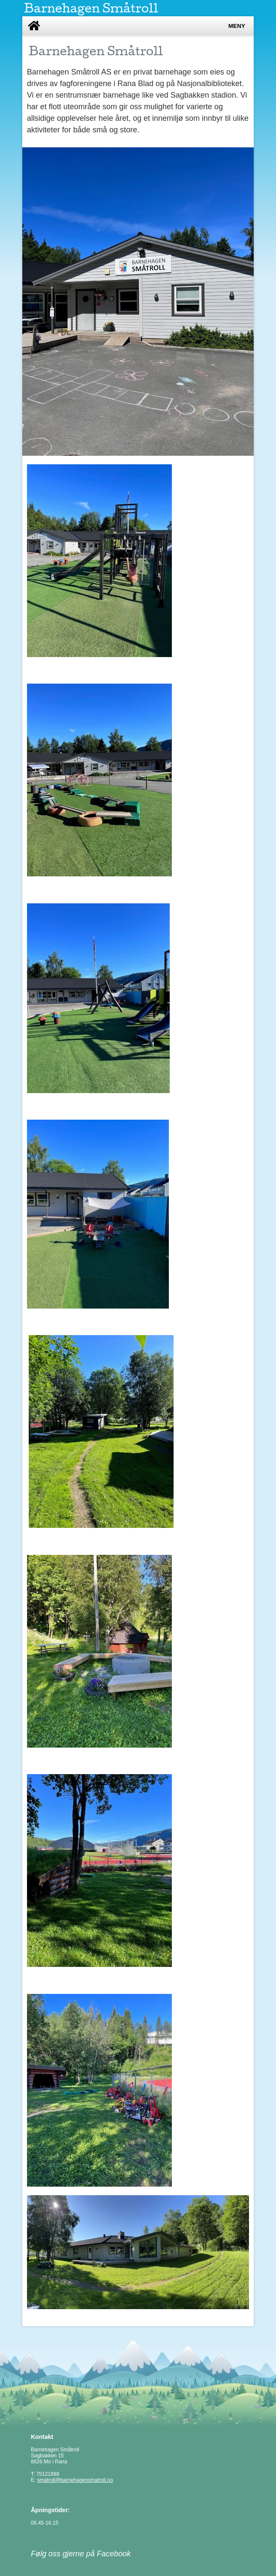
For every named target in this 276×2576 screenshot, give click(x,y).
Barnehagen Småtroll (91, 8)
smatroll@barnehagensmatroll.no (75, 2480)
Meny (236, 26)
